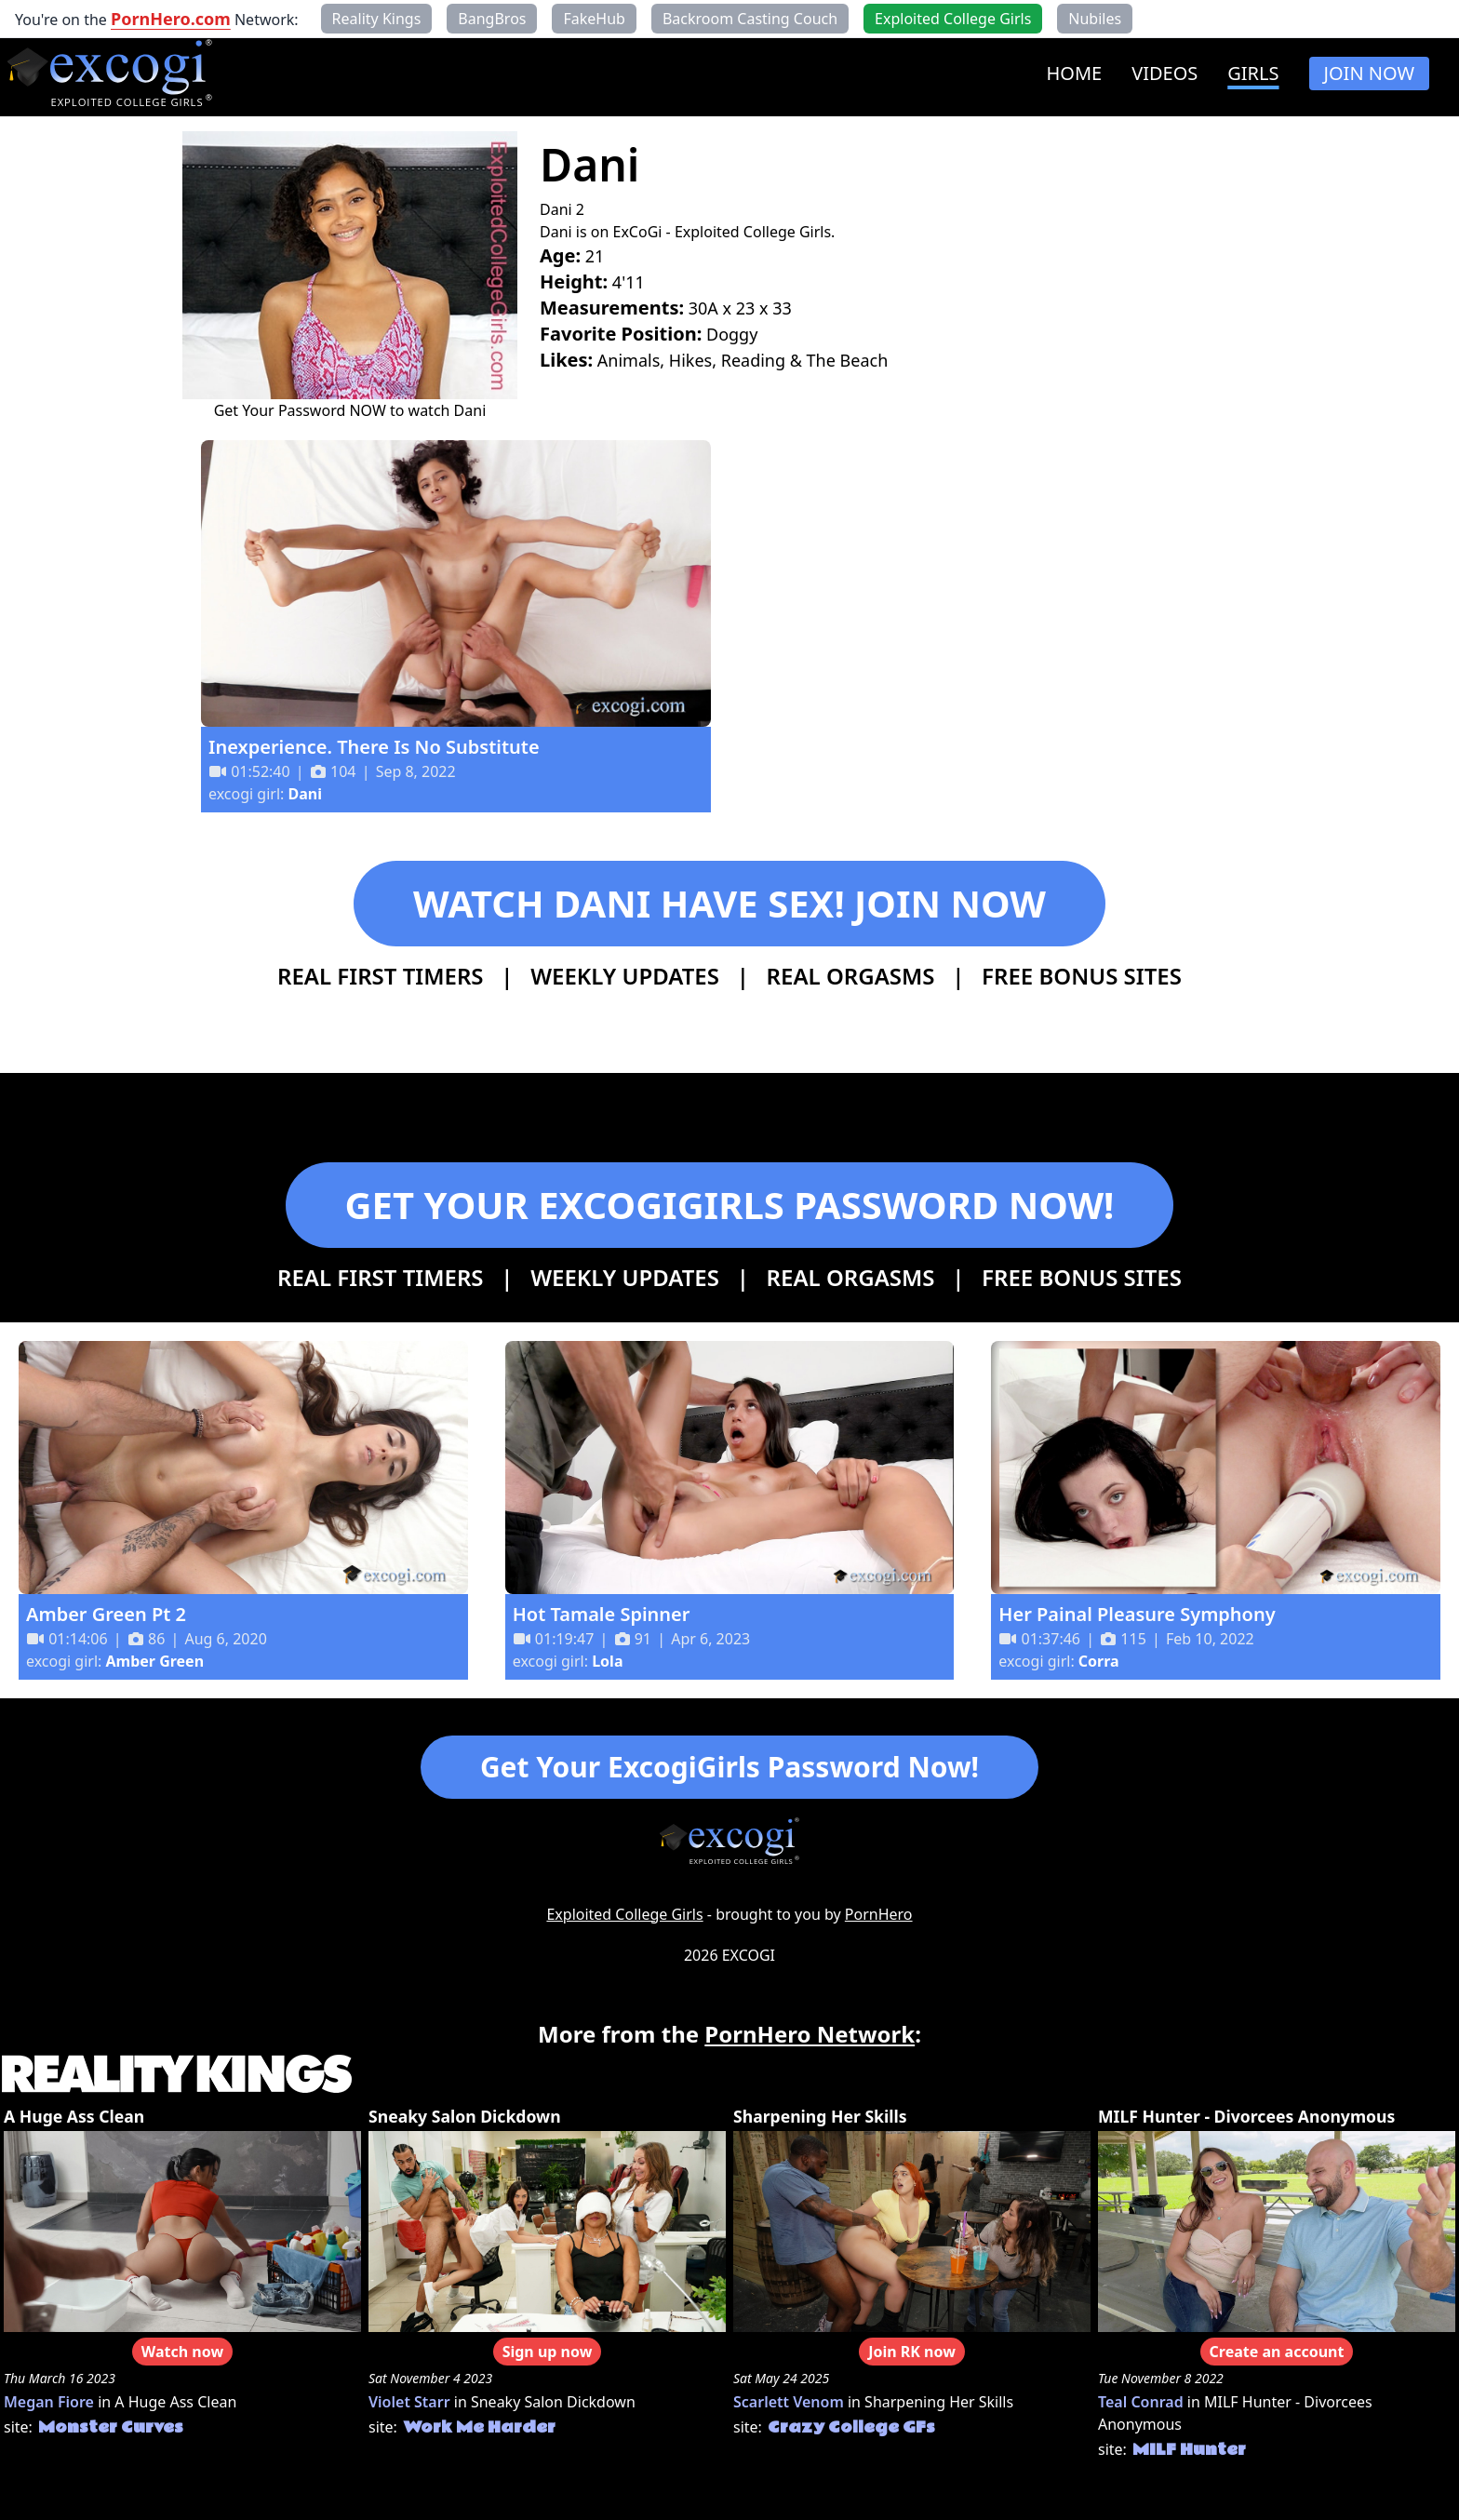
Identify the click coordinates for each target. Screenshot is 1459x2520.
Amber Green (155, 1661)
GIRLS (1252, 73)
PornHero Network (809, 2033)
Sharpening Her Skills (820, 2116)
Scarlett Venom (788, 2402)
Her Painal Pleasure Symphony (1136, 1614)
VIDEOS (1164, 73)
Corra (1098, 1661)
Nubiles (1094, 18)
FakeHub (593, 18)
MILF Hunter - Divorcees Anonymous (1246, 2116)
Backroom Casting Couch (750, 18)
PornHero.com (171, 18)
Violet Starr (409, 2402)
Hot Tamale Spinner (601, 1614)
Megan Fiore (49, 2402)
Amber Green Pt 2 (106, 1614)
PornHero (879, 1914)
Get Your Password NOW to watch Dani (350, 410)
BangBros (492, 18)
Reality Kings (377, 18)
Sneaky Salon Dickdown (464, 2116)
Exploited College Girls (624, 1914)
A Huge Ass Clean (74, 2116)
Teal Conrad (1141, 2402)
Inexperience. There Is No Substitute (374, 746)
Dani (305, 794)
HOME (1074, 73)
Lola (607, 1661)
